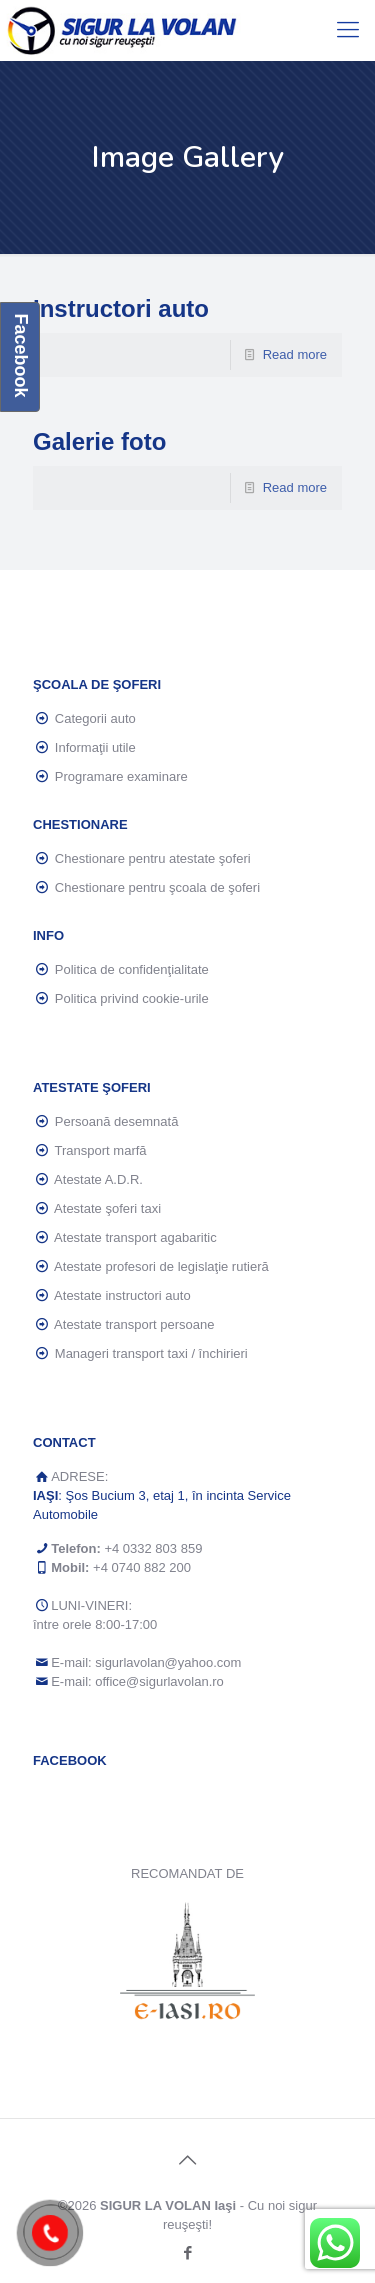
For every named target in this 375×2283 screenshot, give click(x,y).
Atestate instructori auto (122, 1295)
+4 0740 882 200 (142, 1567)
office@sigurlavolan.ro (159, 1681)
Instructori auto (121, 308)
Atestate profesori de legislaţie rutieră (161, 1266)
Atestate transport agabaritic (135, 1237)
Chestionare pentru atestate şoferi (153, 858)
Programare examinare (121, 776)
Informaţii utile (95, 747)
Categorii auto (95, 718)
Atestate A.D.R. (98, 1179)
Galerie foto (99, 441)
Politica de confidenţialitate (132, 969)
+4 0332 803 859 (153, 1548)
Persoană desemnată (117, 1121)
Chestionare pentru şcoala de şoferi (157, 887)
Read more (295, 354)
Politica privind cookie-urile (132, 998)
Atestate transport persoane (134, 1324)
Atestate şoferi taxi (107, 1208)
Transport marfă (101, 1150)
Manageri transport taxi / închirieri (151, 1353)
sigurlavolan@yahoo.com (168, 1662)
